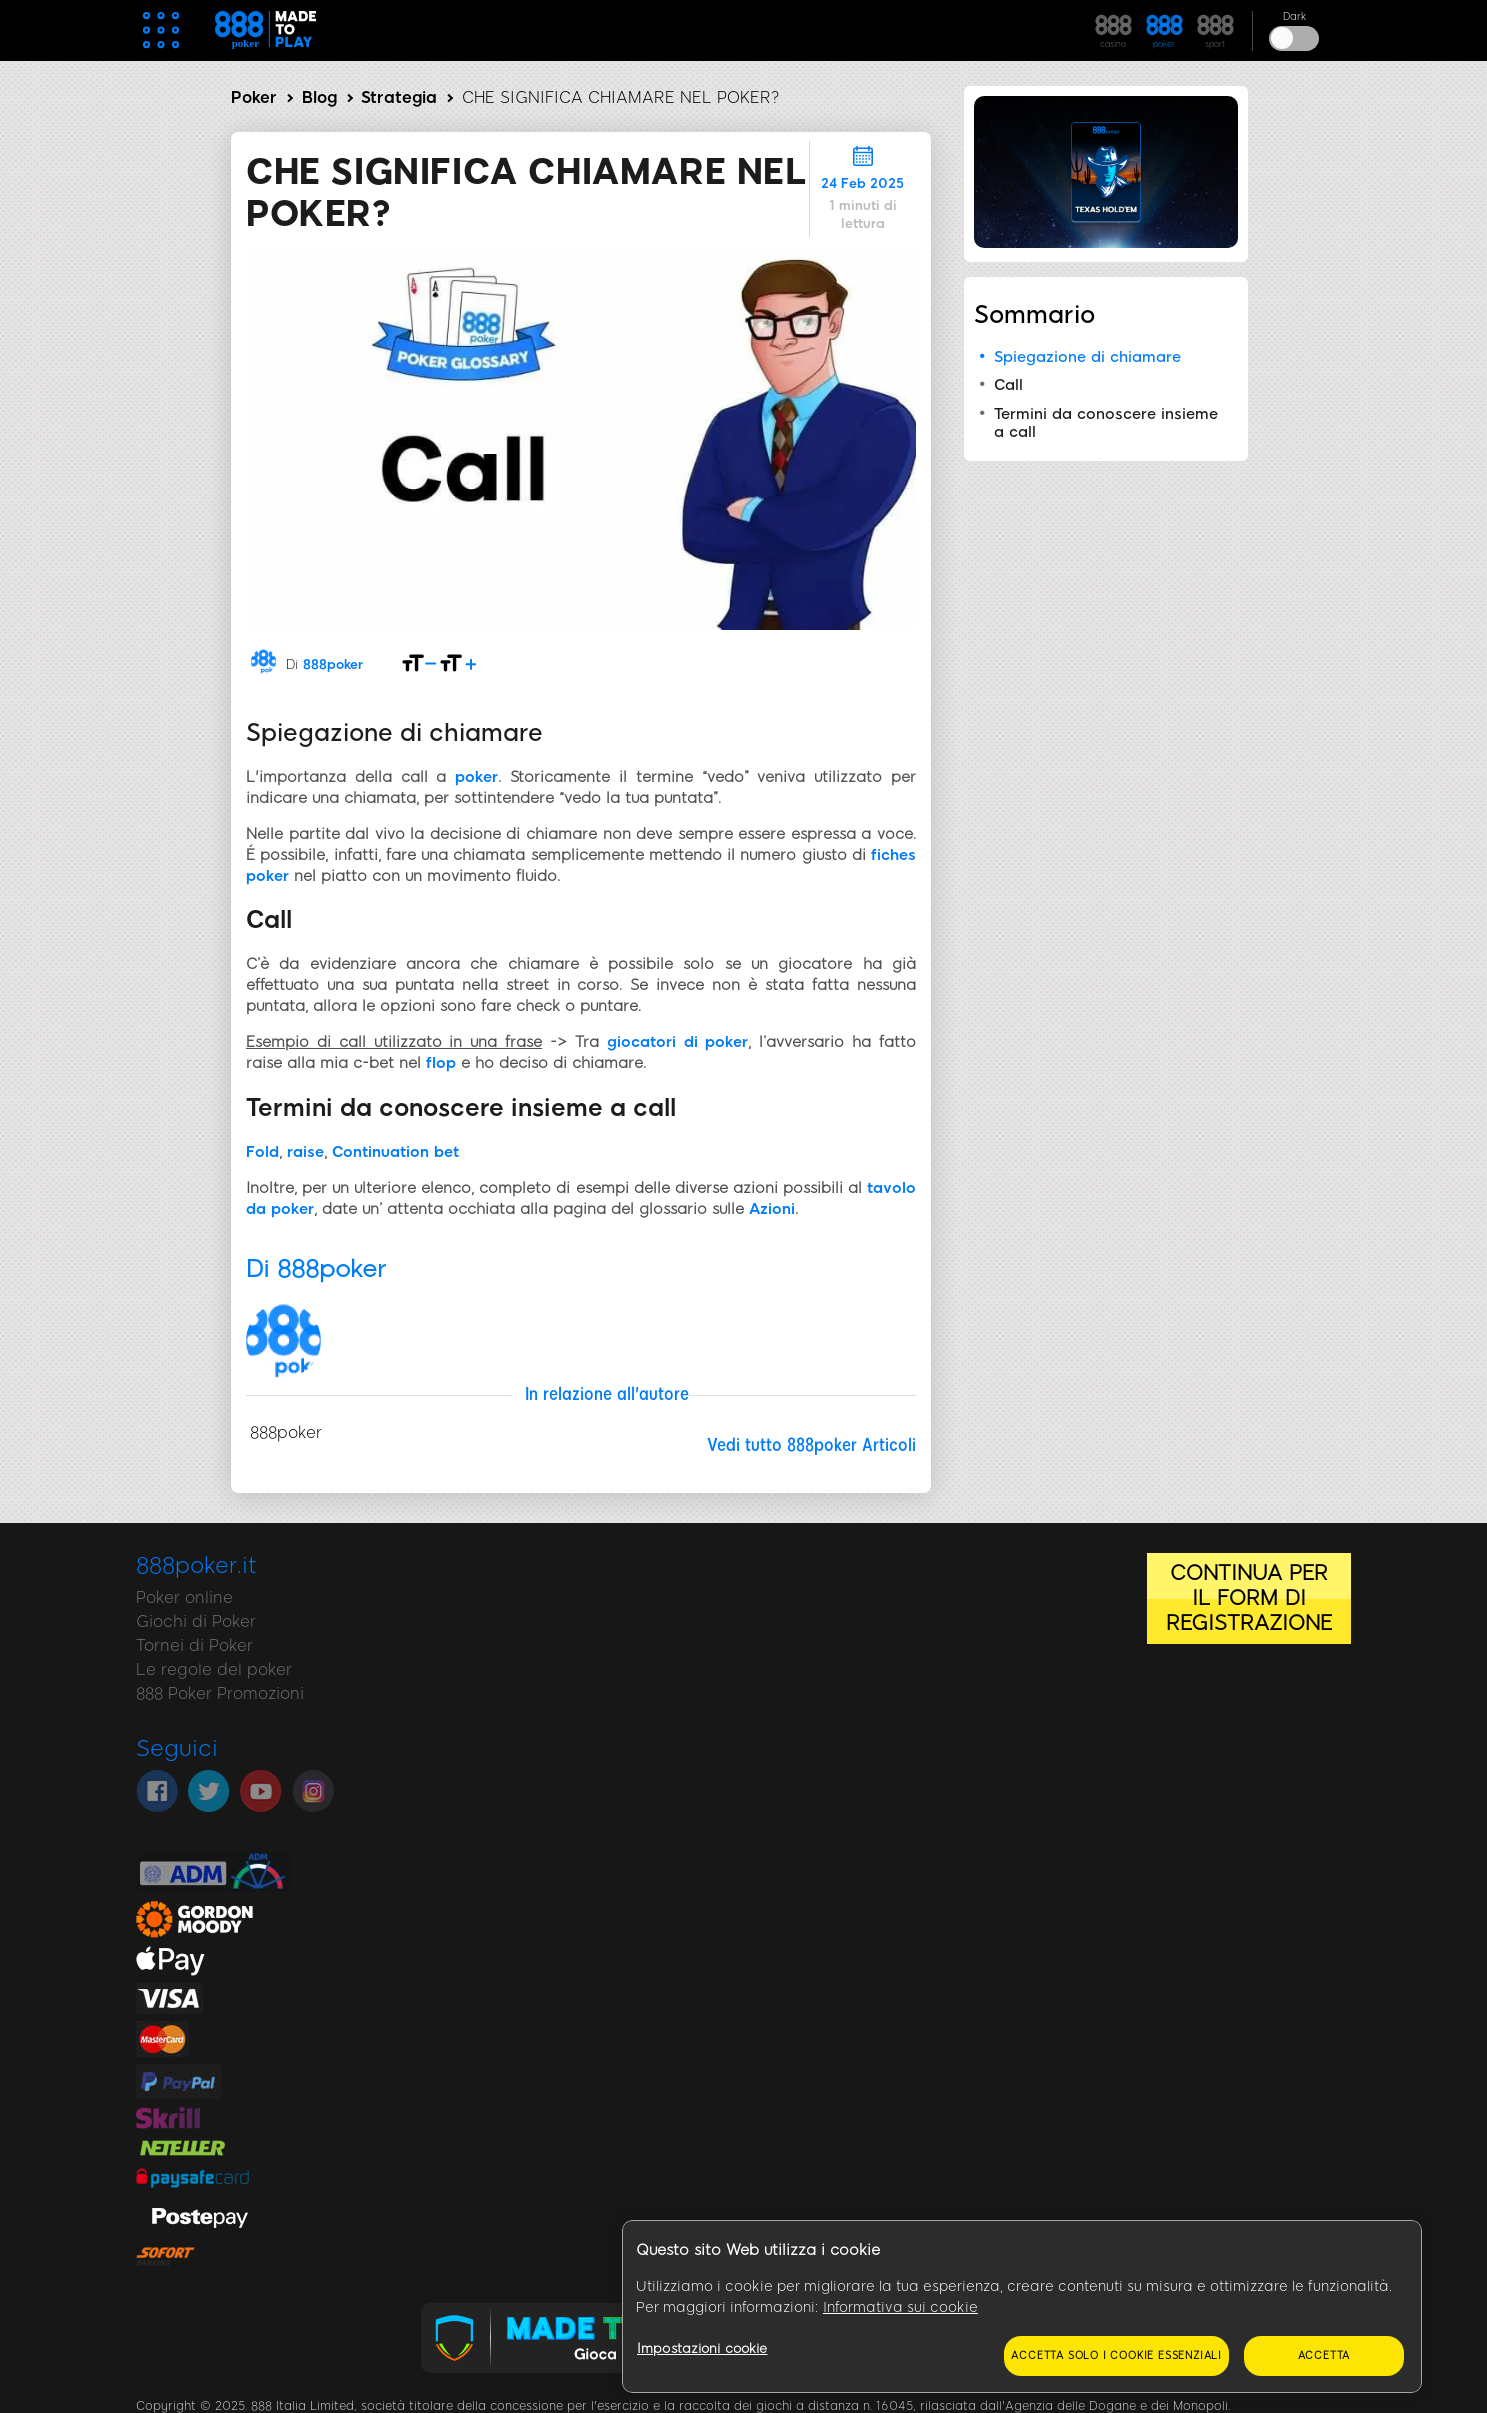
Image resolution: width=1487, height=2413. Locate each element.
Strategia (399, 97)
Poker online (184, 1597)
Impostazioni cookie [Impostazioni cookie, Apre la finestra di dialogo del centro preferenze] (702, 2348)
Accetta (1324, 2355)
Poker (254, 97)
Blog (319, 97)
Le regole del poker (214, 1669)
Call (1008, 385)
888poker (333, 664)
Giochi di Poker (196, 1621)
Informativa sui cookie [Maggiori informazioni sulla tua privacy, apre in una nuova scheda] (900, 2307)
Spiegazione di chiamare (1087, 357)
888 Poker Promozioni (220, 1693)
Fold (262, 1152)
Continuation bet (395, 1152)
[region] (1022, 2307)
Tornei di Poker (194, 1645)
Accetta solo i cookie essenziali (1116, 2355)
